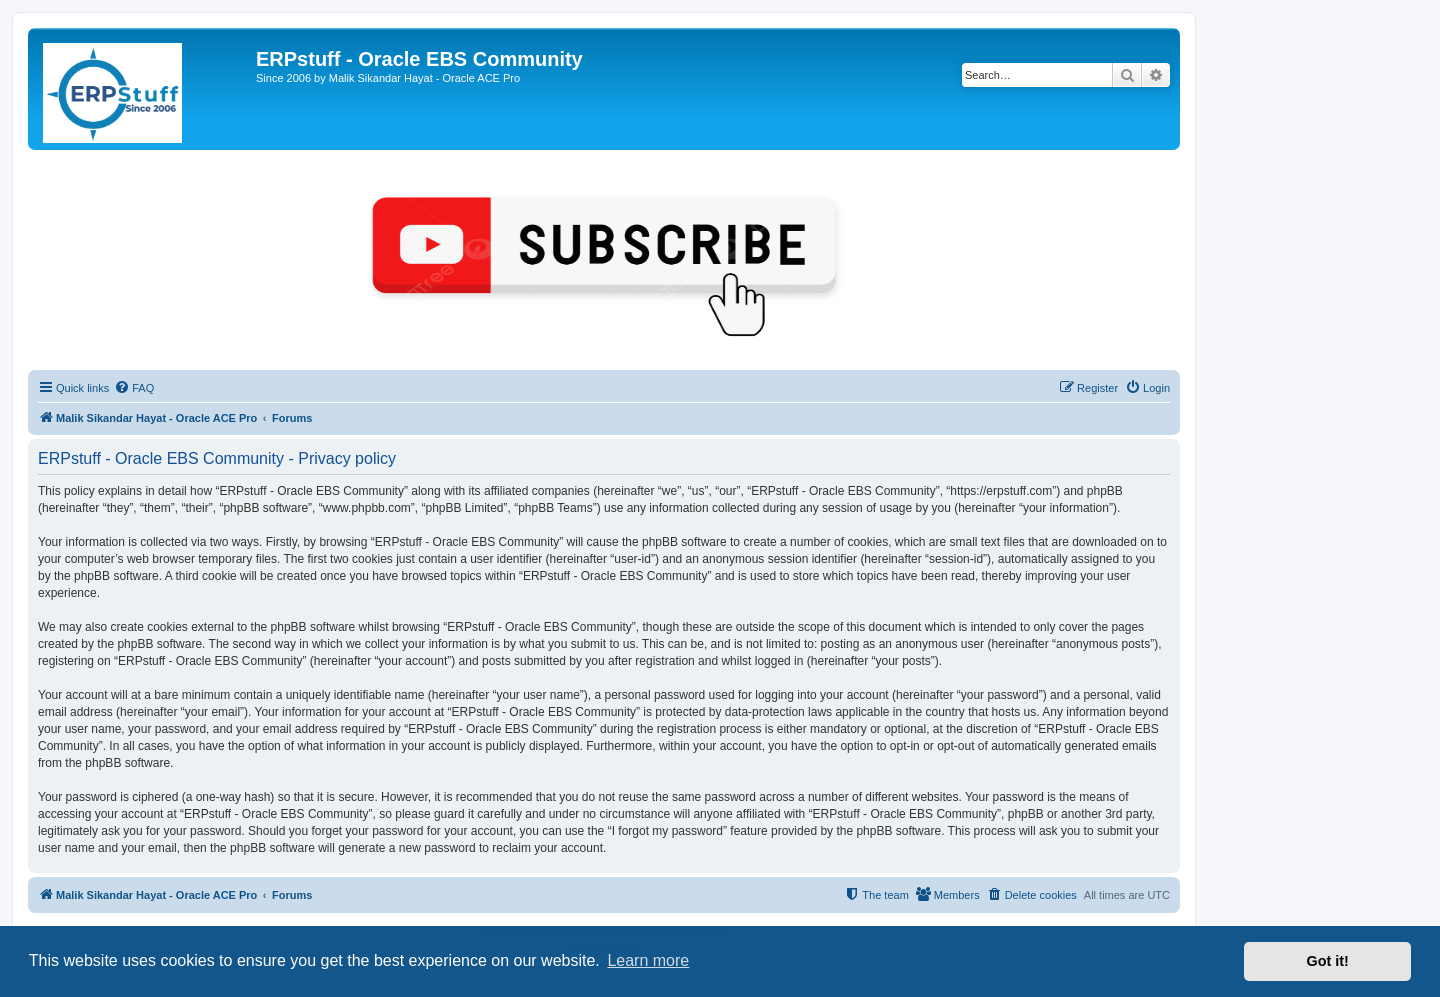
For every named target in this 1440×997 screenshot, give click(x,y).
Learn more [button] (648, 960)
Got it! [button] (1328, 961)
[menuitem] (134, 388)
